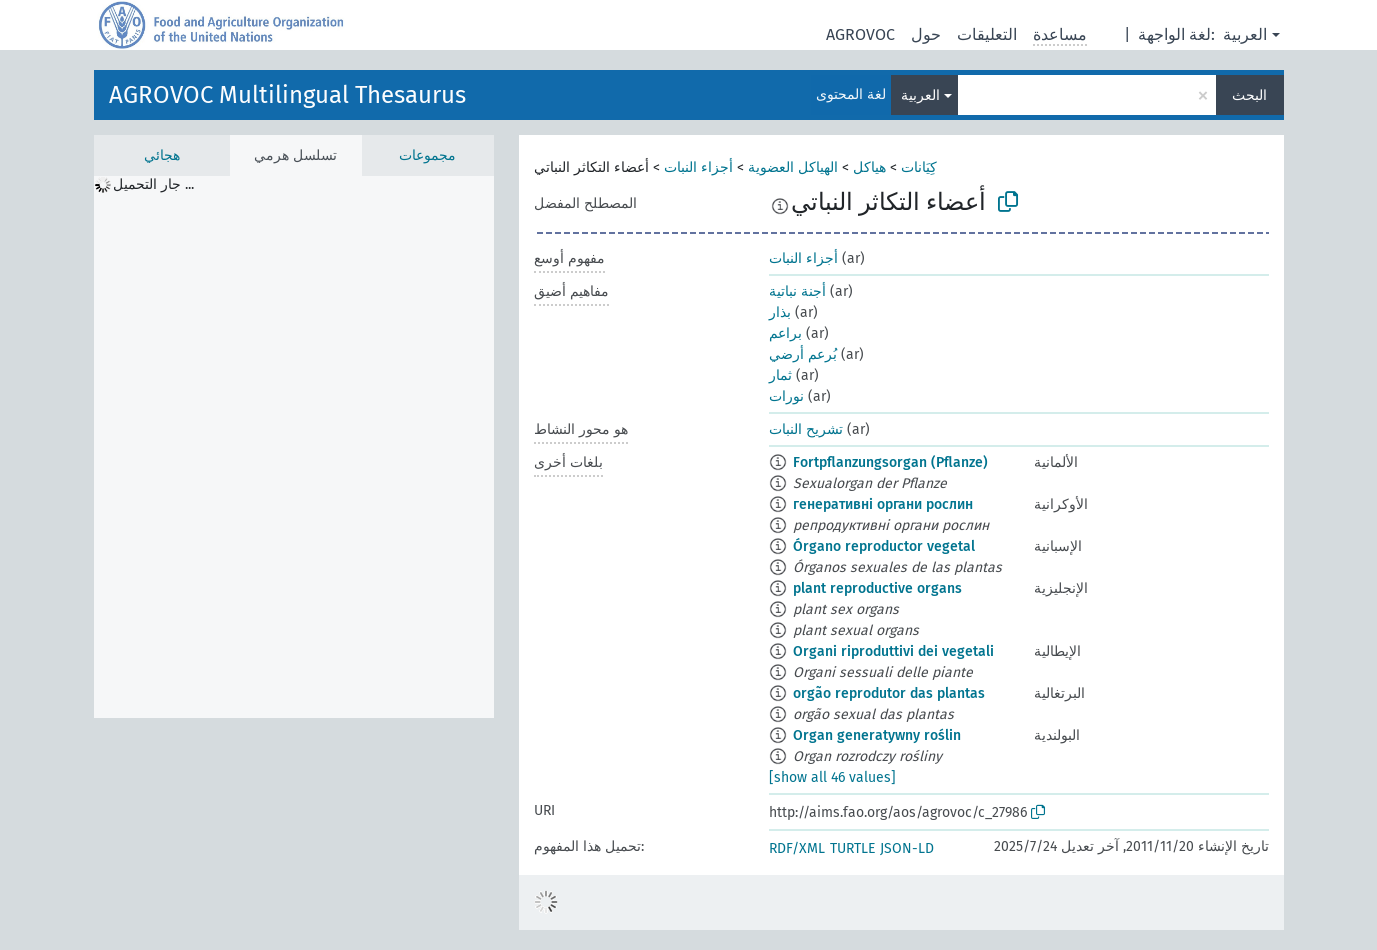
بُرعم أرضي (803, 354)
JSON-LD (907, 848)
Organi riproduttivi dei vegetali (893, 651)
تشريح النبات (806, 429)
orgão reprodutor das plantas (889, 693)
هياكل (869, 167)
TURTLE (852, 848)
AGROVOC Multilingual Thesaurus (287, 95)
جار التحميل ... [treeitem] (153, 184)
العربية (1245, 34)
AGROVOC (860, 34)
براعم (785, 333)
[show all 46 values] (832, 777)
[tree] (294, 447)
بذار (780, 312)
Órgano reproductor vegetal (884, 546)
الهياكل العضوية (793, 167)
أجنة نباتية (797, 291)
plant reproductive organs (877, 588)
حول (926, 34)
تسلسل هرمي (295, 155)
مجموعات (427, 155)
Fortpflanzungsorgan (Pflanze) (890, 462)
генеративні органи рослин (883, 504)
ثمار (780, 375)
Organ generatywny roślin (877, 735)
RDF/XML (797, 848)
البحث (1249, 95)
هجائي (162, 155)
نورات (786, 396)
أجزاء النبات (698, 167)
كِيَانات (919, 167)
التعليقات (987, 34)
